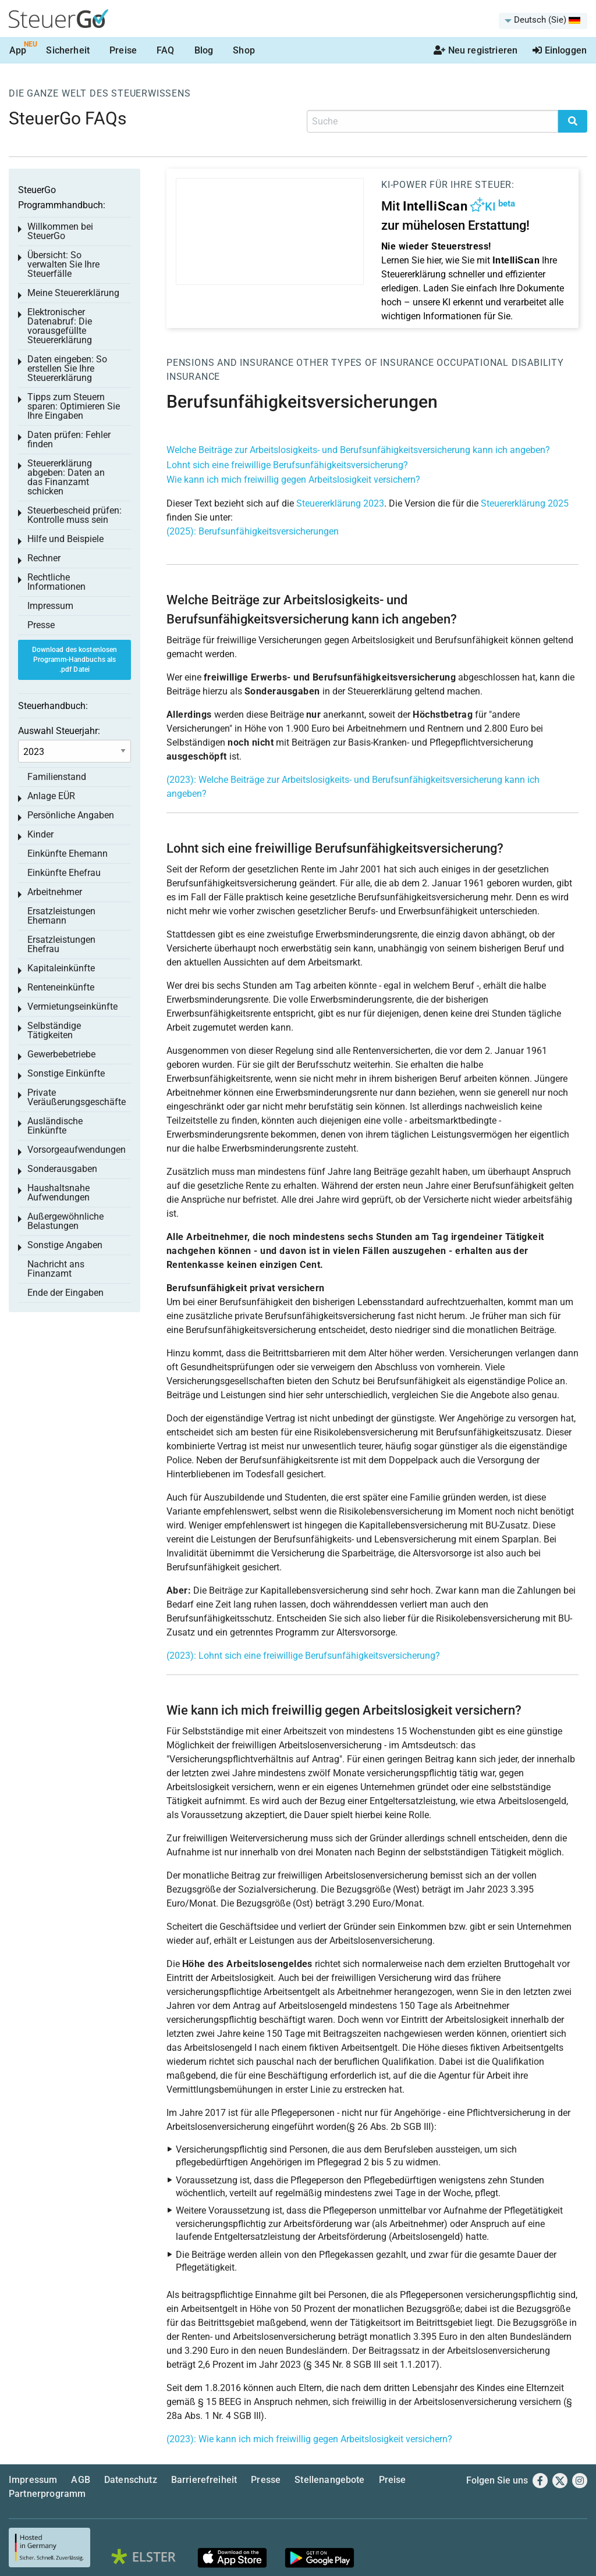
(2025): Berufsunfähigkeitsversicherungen (252, 531)
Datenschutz (130, 2479)
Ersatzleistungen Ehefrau (61, 944)
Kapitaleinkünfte (61, 968)
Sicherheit (68, 50)
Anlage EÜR (51, 795)
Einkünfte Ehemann (67, 853)
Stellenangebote (329, 2479)
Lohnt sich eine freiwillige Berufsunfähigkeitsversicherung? (287, 465)
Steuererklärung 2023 (340, 503)
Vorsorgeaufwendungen (76, 1149)
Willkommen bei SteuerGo (60, 231)
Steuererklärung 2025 (525, 503)
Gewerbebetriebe (61, 1054)
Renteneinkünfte (60, 987)
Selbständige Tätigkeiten (54, 1030)
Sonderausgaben (62, 1168)
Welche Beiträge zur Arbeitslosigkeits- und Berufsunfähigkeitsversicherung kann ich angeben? (358, 449)
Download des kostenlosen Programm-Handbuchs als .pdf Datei (75, 660)
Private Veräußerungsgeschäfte (76, 1097)
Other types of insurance (365, 362)
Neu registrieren (475, 50)
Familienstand (56, 776)
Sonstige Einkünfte (66, 1073)
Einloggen (560, 50)
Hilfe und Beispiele (65, 538)
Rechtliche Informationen (56, 582)
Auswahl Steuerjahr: (59, 730)
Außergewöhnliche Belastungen (65, 1221)
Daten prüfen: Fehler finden (69, 439)
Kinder (40, 834)
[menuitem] (543, 21)
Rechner (44, 558)
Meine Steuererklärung (73, 292)
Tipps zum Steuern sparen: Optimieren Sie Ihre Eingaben (73, 406)
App (17, 50)
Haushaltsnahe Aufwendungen (58, 1192)
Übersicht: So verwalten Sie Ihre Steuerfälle (63, 264)
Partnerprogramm (47, 2493)
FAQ (165, 50)
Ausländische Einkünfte (55, 1126)
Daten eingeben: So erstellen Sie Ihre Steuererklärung (67, 368)
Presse (41, 624)
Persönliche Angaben (70, 815)
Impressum (50, 605)
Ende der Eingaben (65, 1292)
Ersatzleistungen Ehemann (61, 916)
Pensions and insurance (230, 362)
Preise (123, 50)
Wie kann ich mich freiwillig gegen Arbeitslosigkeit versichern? (293, 479)
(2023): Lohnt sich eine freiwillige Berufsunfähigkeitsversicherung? (303, 1655)
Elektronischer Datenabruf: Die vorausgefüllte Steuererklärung (59, 326)
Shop (244, 50)
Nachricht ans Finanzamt (55, 1269)
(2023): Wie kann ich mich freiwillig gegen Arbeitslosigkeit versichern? (309, 2439)
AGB (80, 2479)
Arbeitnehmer (54, 891)
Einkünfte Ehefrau (64, 872)
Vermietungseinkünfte (72, 1006)
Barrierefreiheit (204, 2479)
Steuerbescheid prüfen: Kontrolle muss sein (74, 515)
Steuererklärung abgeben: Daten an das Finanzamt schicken (66, 477)
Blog (204, 50)
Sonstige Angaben (64, 1244)
